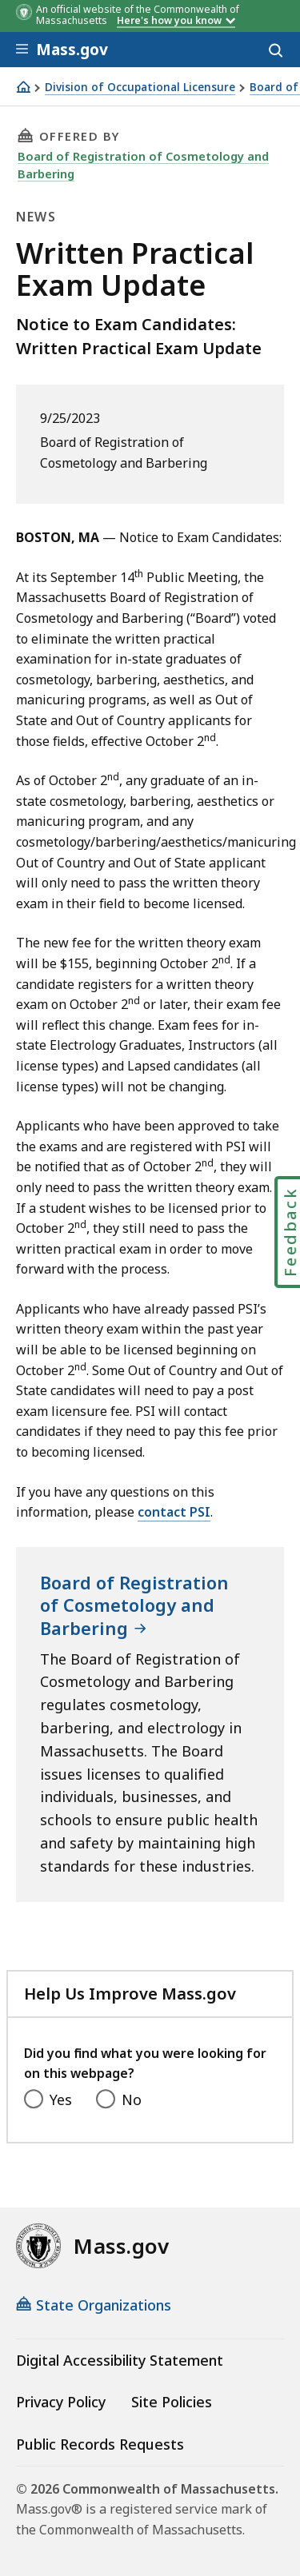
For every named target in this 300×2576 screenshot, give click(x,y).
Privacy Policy (61, 2401)
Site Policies (171, 2401)
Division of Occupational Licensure (140, 87)
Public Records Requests (100, 2444)
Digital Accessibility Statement (119, 2360)
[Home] (23, 87)
